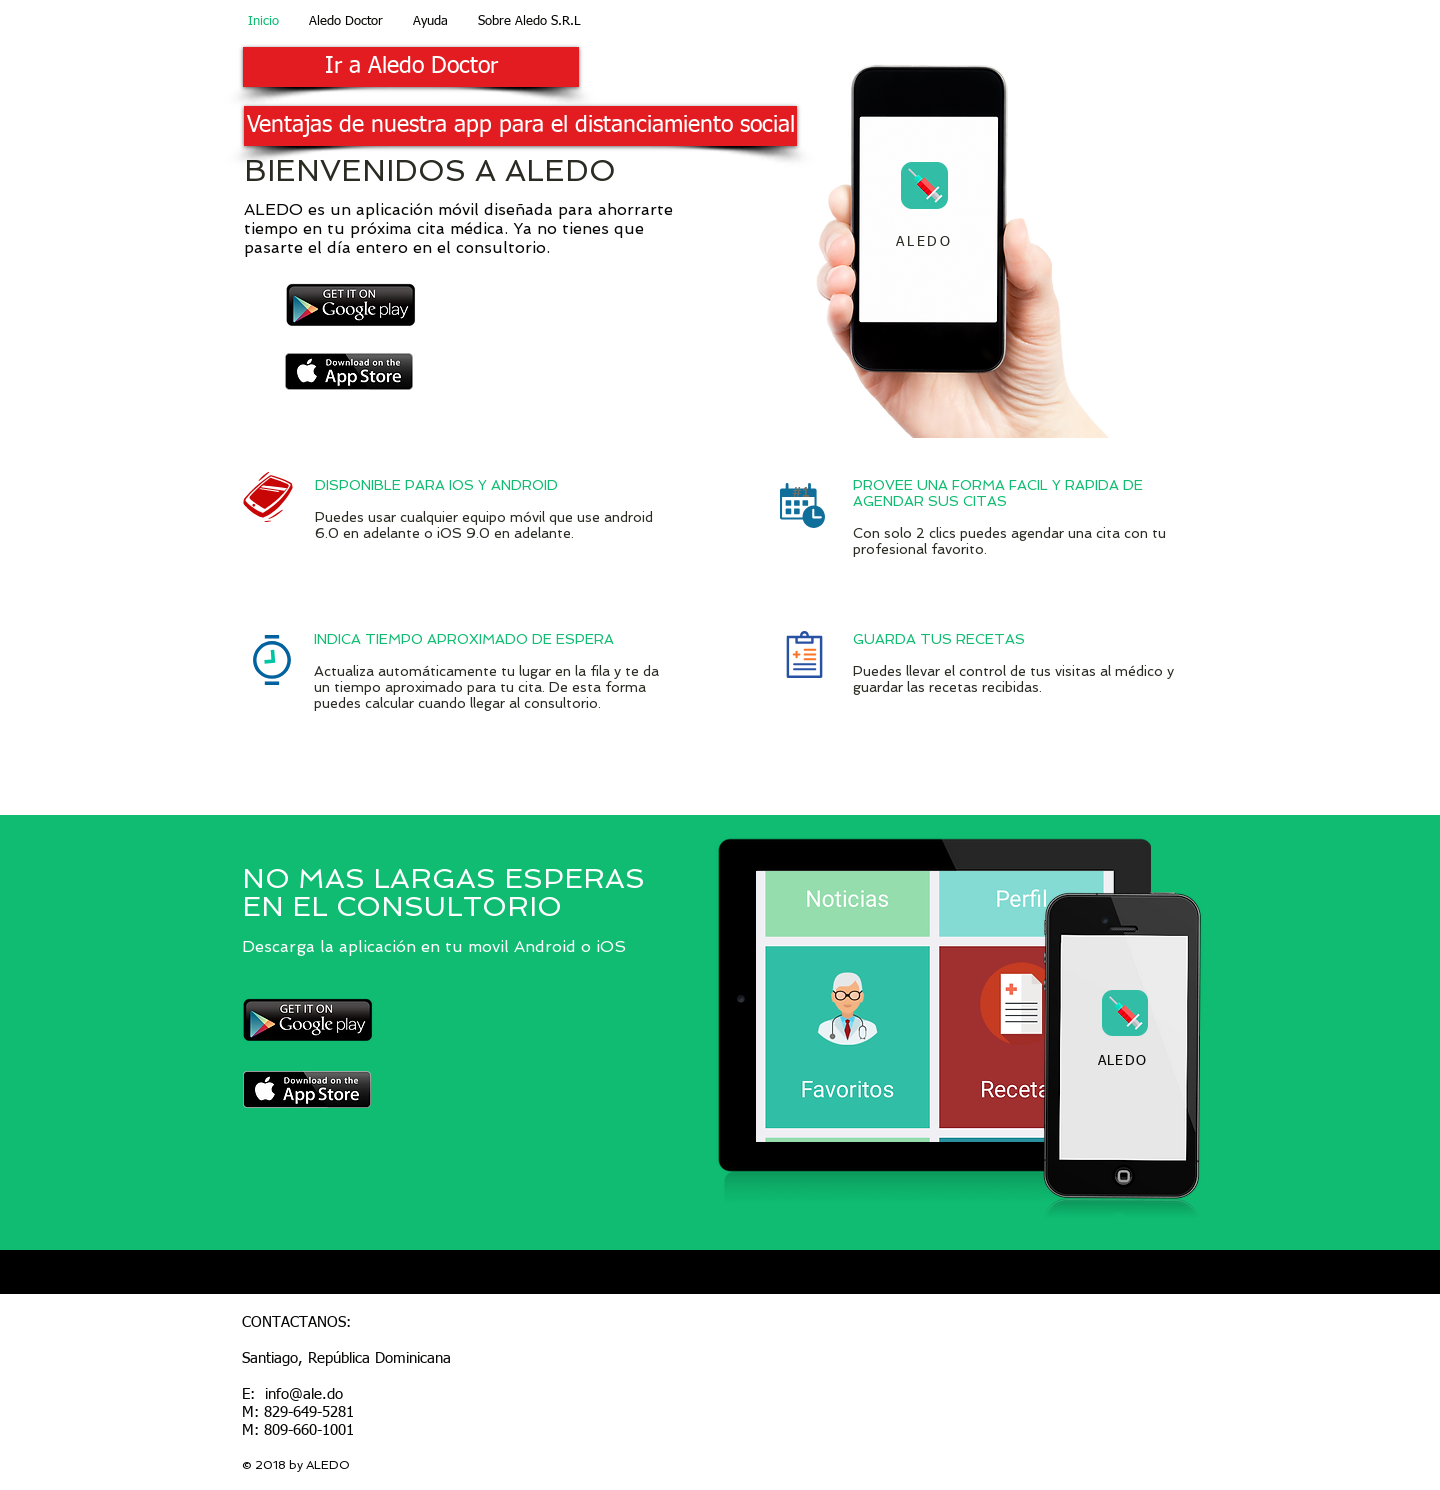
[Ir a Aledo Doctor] (411, 67)
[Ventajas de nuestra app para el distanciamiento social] (520, 126)
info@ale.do (304, 1394)
